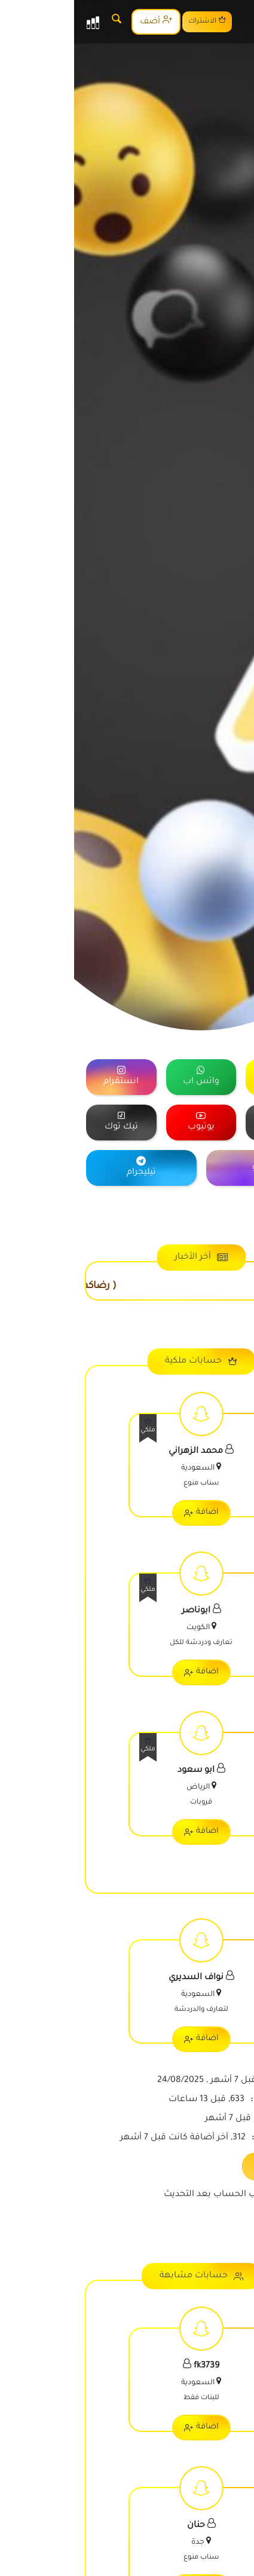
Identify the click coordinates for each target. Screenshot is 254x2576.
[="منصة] (207, 1077)
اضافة (127, 1512)
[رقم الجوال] (233, 2519)
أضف (82, 20)
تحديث (205, 2165)
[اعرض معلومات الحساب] (127, 1467)
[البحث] (42, 22)
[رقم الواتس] (233, 2555)
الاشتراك (133, 21)
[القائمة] (19, 22)
